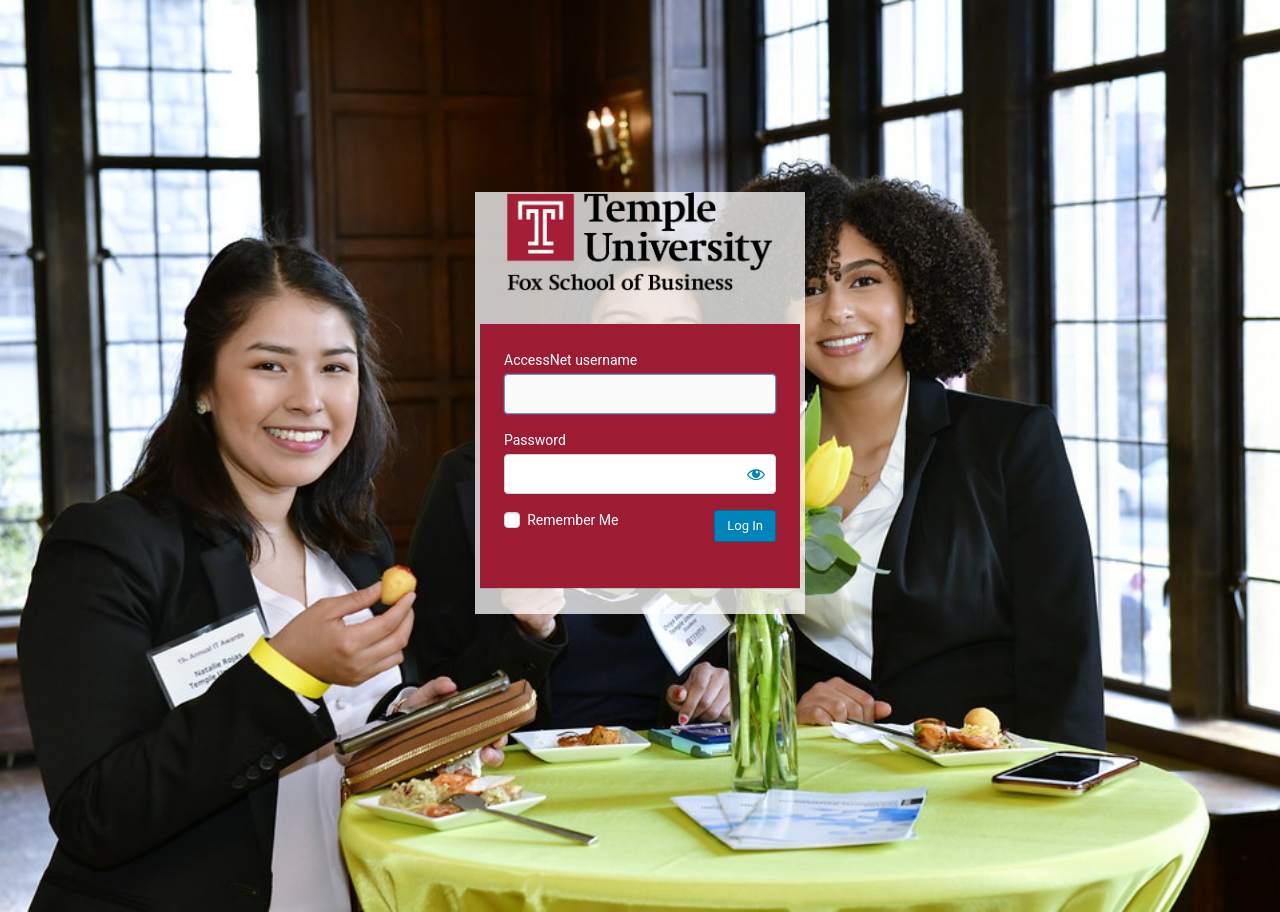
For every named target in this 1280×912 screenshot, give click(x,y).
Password (535, 440)
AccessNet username (570, 360)
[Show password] (756, 474)
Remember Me (572, 520)
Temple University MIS (640, 242)
